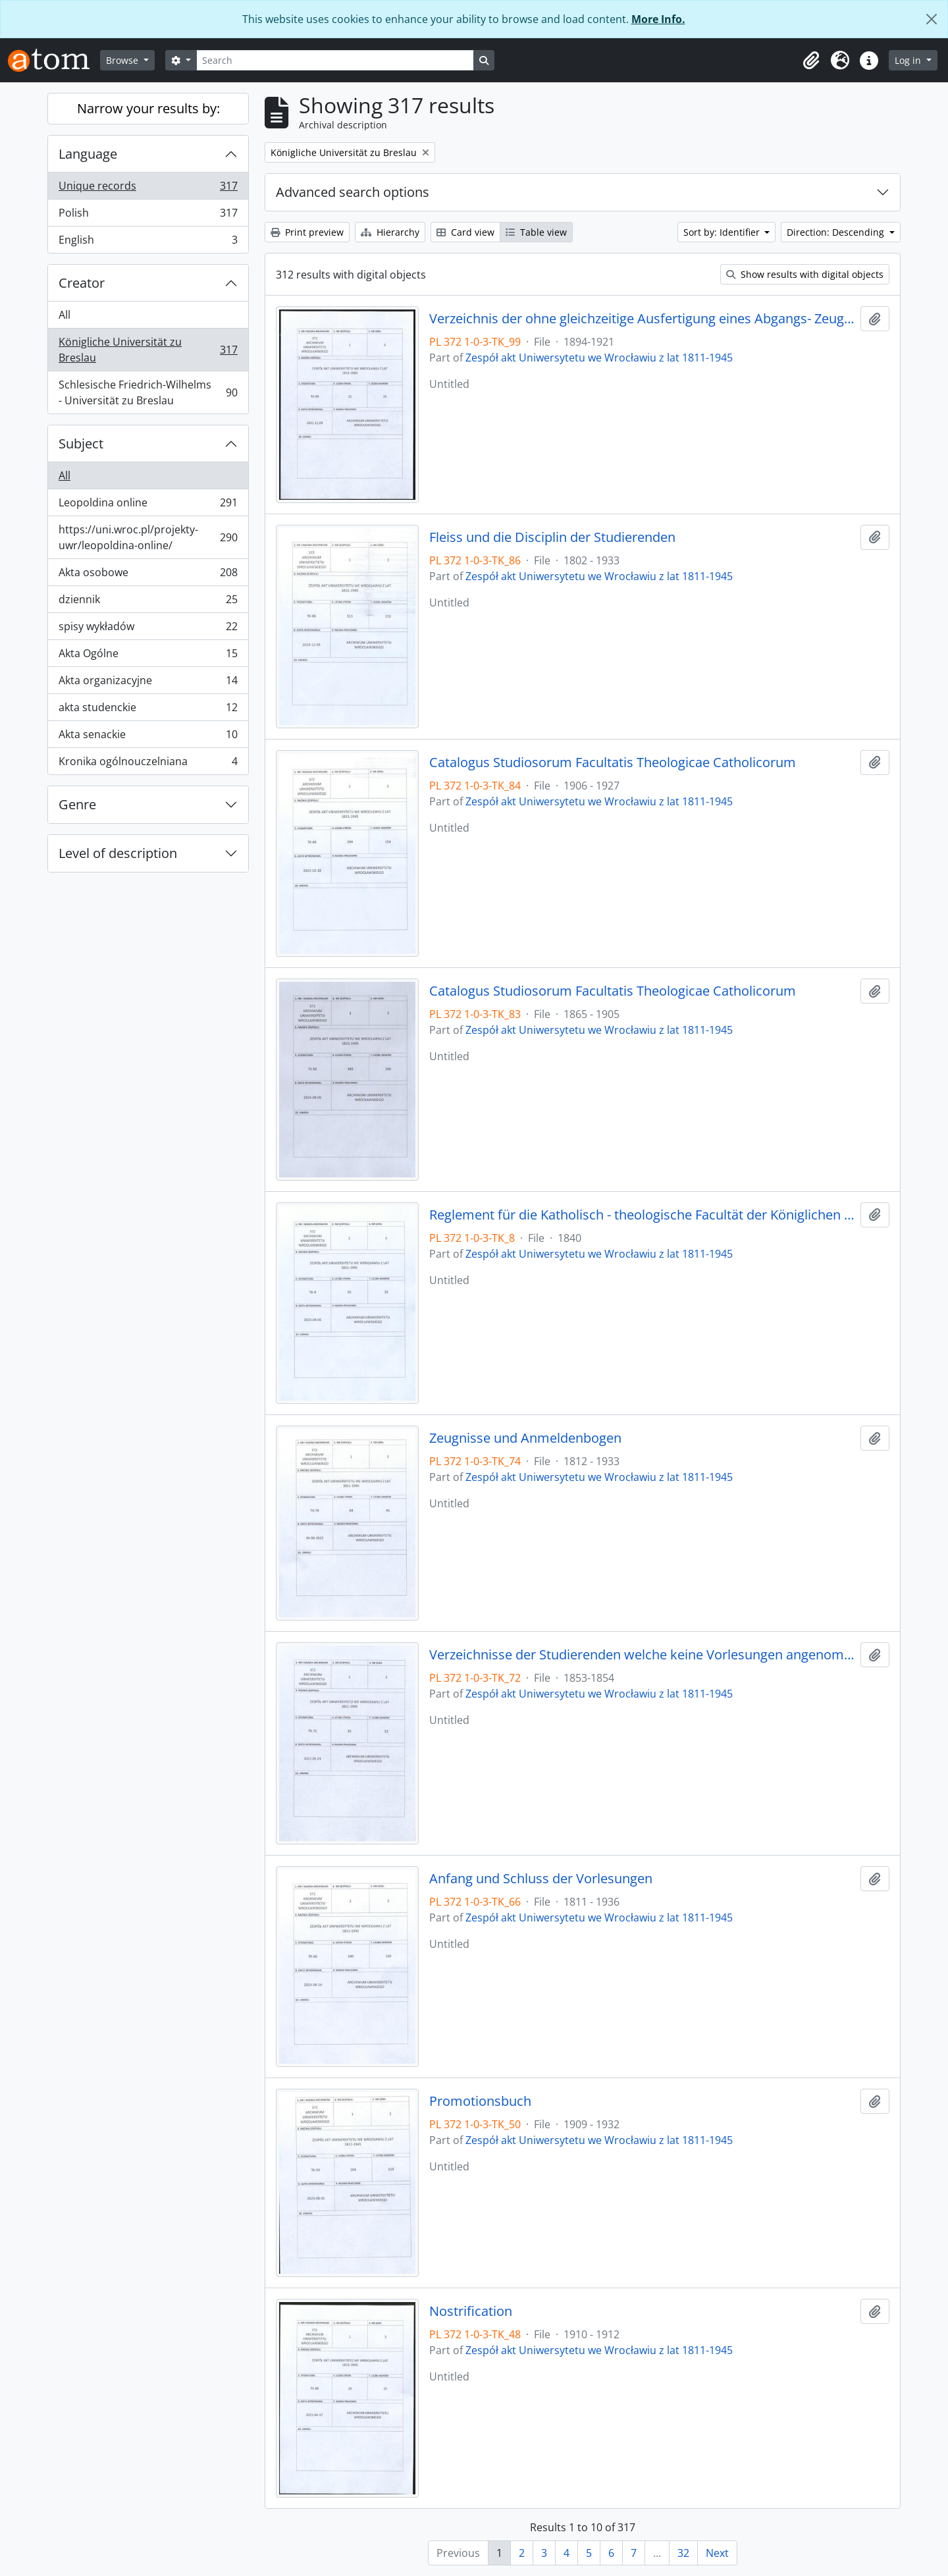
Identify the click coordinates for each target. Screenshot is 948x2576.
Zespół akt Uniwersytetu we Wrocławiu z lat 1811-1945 (599, 357)
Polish (148, 216)
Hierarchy (390, 232)
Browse (123, 60)
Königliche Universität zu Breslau (148, 350)
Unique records (148, 189)
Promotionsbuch (480, 2101)
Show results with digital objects (804, 274)
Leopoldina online (148, 505)
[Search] (335, 60)
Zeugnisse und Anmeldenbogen (525, 1438)
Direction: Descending (837, 232)
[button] (811, 60)
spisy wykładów (148, 629)
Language (88, 154)
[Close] (931, 19)
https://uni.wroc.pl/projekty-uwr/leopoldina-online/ (148, 537)
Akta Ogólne (148, 656)
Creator (82, 283)
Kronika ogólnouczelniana (148, 763)
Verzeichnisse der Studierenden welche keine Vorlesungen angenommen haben (642, 1655)
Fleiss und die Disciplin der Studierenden (552, 537)
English (148, 242)
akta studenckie (148, 710)
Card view (465, 232)
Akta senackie (148, 737)
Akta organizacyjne (148, 683)
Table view (536, 232)
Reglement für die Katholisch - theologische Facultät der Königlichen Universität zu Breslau (642, 1215)
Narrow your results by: (148, 108)
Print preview (307, 232)
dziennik (148, 602)
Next (717, 2553)
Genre (77, 804)
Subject (81, 443)
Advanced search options (352, 192)
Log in (909, 60)
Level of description (118, 853)
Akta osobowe (148, 575)
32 (683, 2553)
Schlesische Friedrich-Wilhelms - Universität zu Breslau (148, 392)
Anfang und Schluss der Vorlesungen (540, 1879)
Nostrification (470, 2311)
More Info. (658, 19)
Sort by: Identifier (722, 232)
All (64, 315)
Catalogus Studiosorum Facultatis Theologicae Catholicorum (612, 762)
